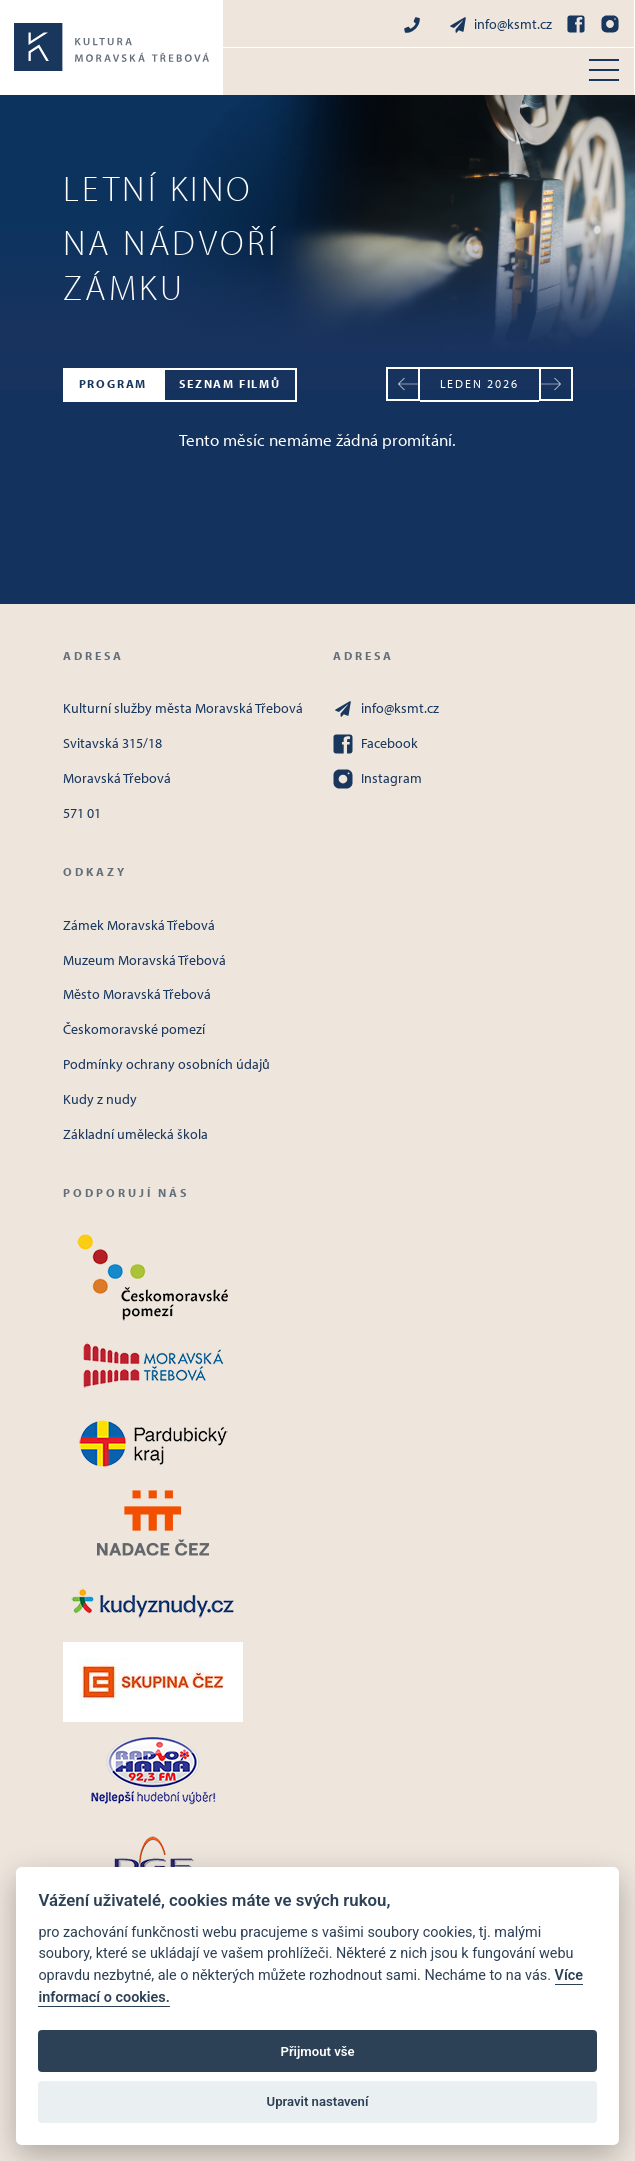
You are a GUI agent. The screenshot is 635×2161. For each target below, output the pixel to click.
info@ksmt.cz (500, 24)
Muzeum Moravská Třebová (144, 960)
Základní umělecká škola (135, 1134)
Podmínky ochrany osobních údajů (166, 1064)
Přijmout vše (317, 2051)
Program (113, 383)
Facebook (375, 744)
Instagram (377, 779)
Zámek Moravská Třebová (139, 925)
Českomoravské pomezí (134, 1029)
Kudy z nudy (100, 1099)
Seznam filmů (230, 383)
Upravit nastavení (318, 2101)
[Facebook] (576, 24)
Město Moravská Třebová (137, 994)
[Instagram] (610, 24)
